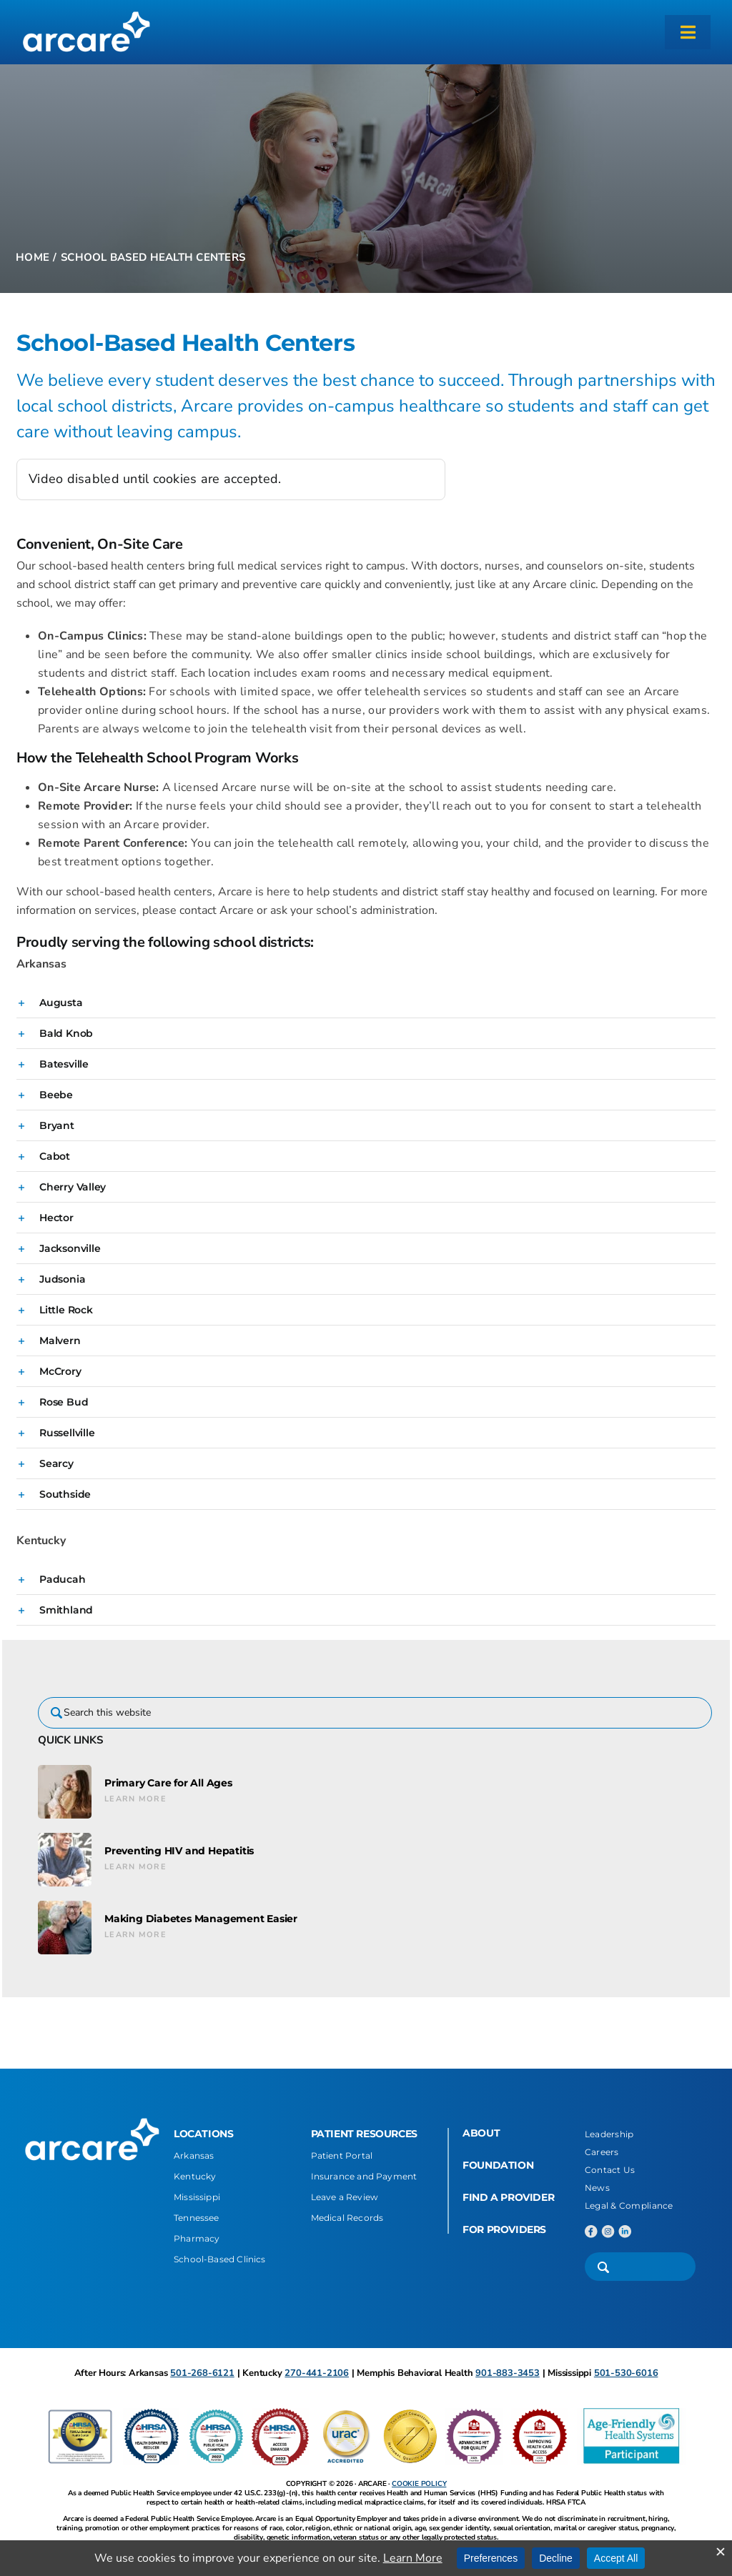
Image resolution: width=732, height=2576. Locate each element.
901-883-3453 (507, 2373)
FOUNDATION (498, 2165)
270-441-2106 (317, 2373)
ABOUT (481, 2133)
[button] (366, 1003)
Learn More (135, 1799)
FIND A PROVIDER (508, 2197)
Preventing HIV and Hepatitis (179, 1850)
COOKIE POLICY (419, 2484)
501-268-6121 (202, 2373)
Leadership (609, 2134)
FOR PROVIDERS (504, 2229)
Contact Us (610, 2169)
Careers (602, 2152)
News (597, 2187)
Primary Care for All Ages (168, 1782)
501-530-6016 (626, 2373)
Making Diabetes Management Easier (200, 1918)
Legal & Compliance (629, 2205)
